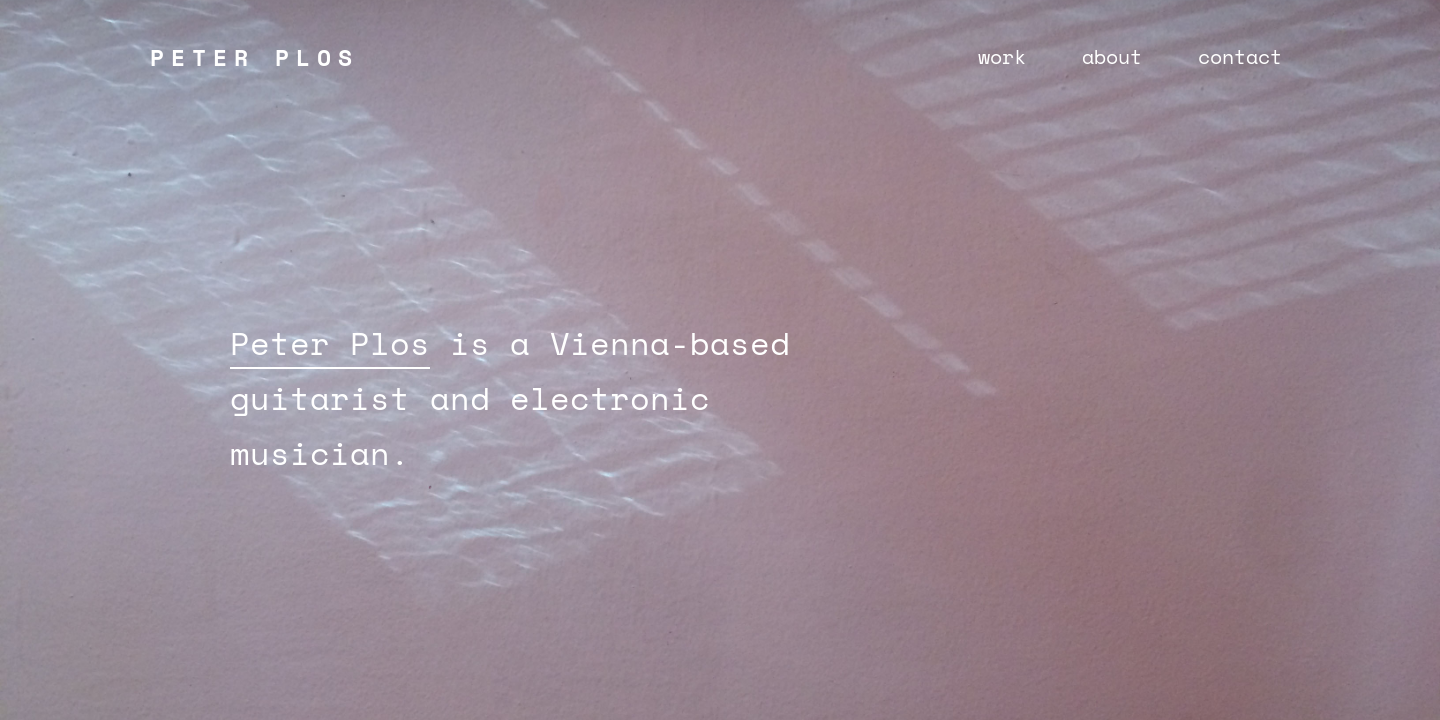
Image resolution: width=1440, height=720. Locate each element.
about (1112, 56)
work (1002, 56)
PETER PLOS (254, 57)
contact (1240, 56)
